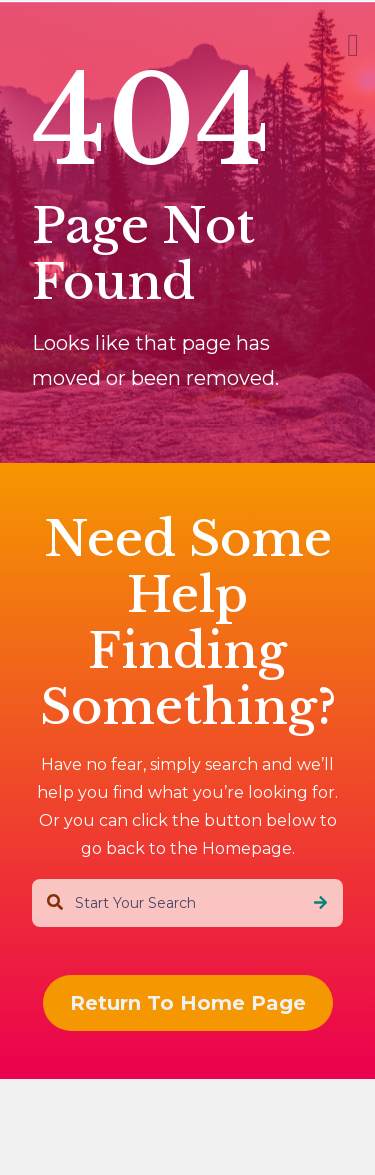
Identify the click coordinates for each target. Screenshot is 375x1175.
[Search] (320, 903)
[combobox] (187, 903)
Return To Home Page (188, 1003)
